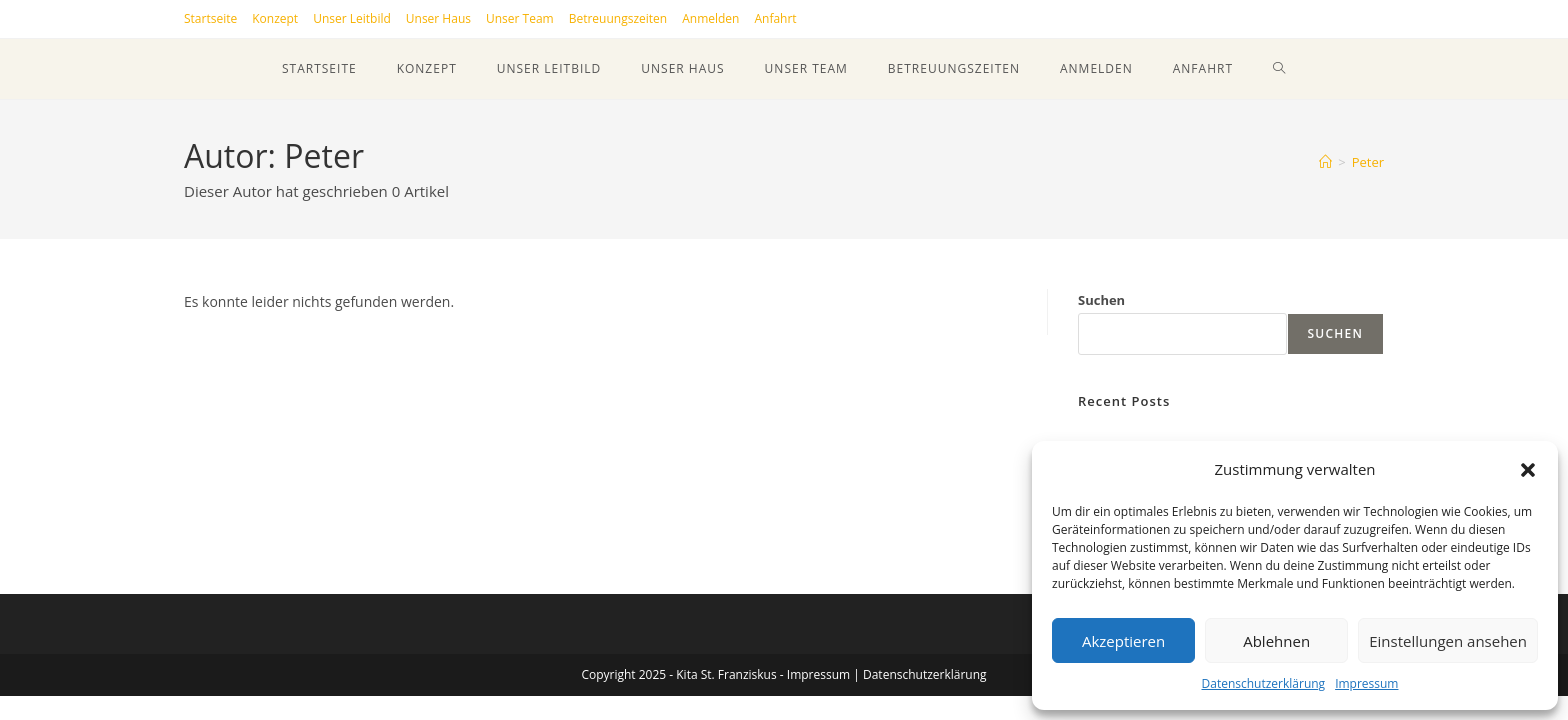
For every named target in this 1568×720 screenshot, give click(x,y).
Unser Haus (438, 18)
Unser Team (520, 18)
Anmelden (710, 18)
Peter (1368, 162)
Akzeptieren (1123, 641)
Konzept (275, 18)
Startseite (210, 18)
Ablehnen (1276, 641)
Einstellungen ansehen (1448, 641)
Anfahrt (775, 18)
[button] (1528, 470)
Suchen (1101, 300)
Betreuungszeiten (618, 18)
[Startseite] (1325, 162)
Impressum (1366, 683)
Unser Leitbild (352, 18)
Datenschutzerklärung (1264, 683)
